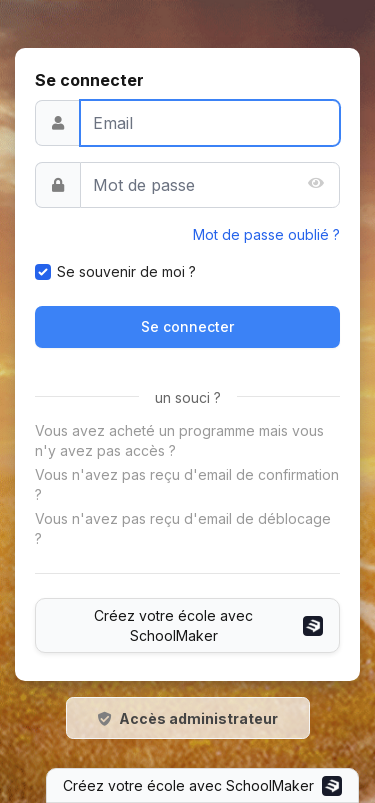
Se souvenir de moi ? (126, 271)
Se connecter (187, 326)
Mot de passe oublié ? (266, 234)
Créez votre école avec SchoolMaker (208, 625)
